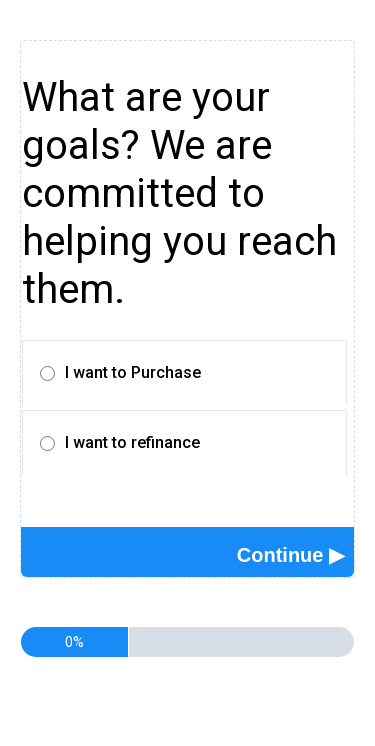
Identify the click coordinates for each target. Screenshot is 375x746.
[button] (290, 555)
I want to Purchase (133, 372)
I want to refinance (132, 442)
